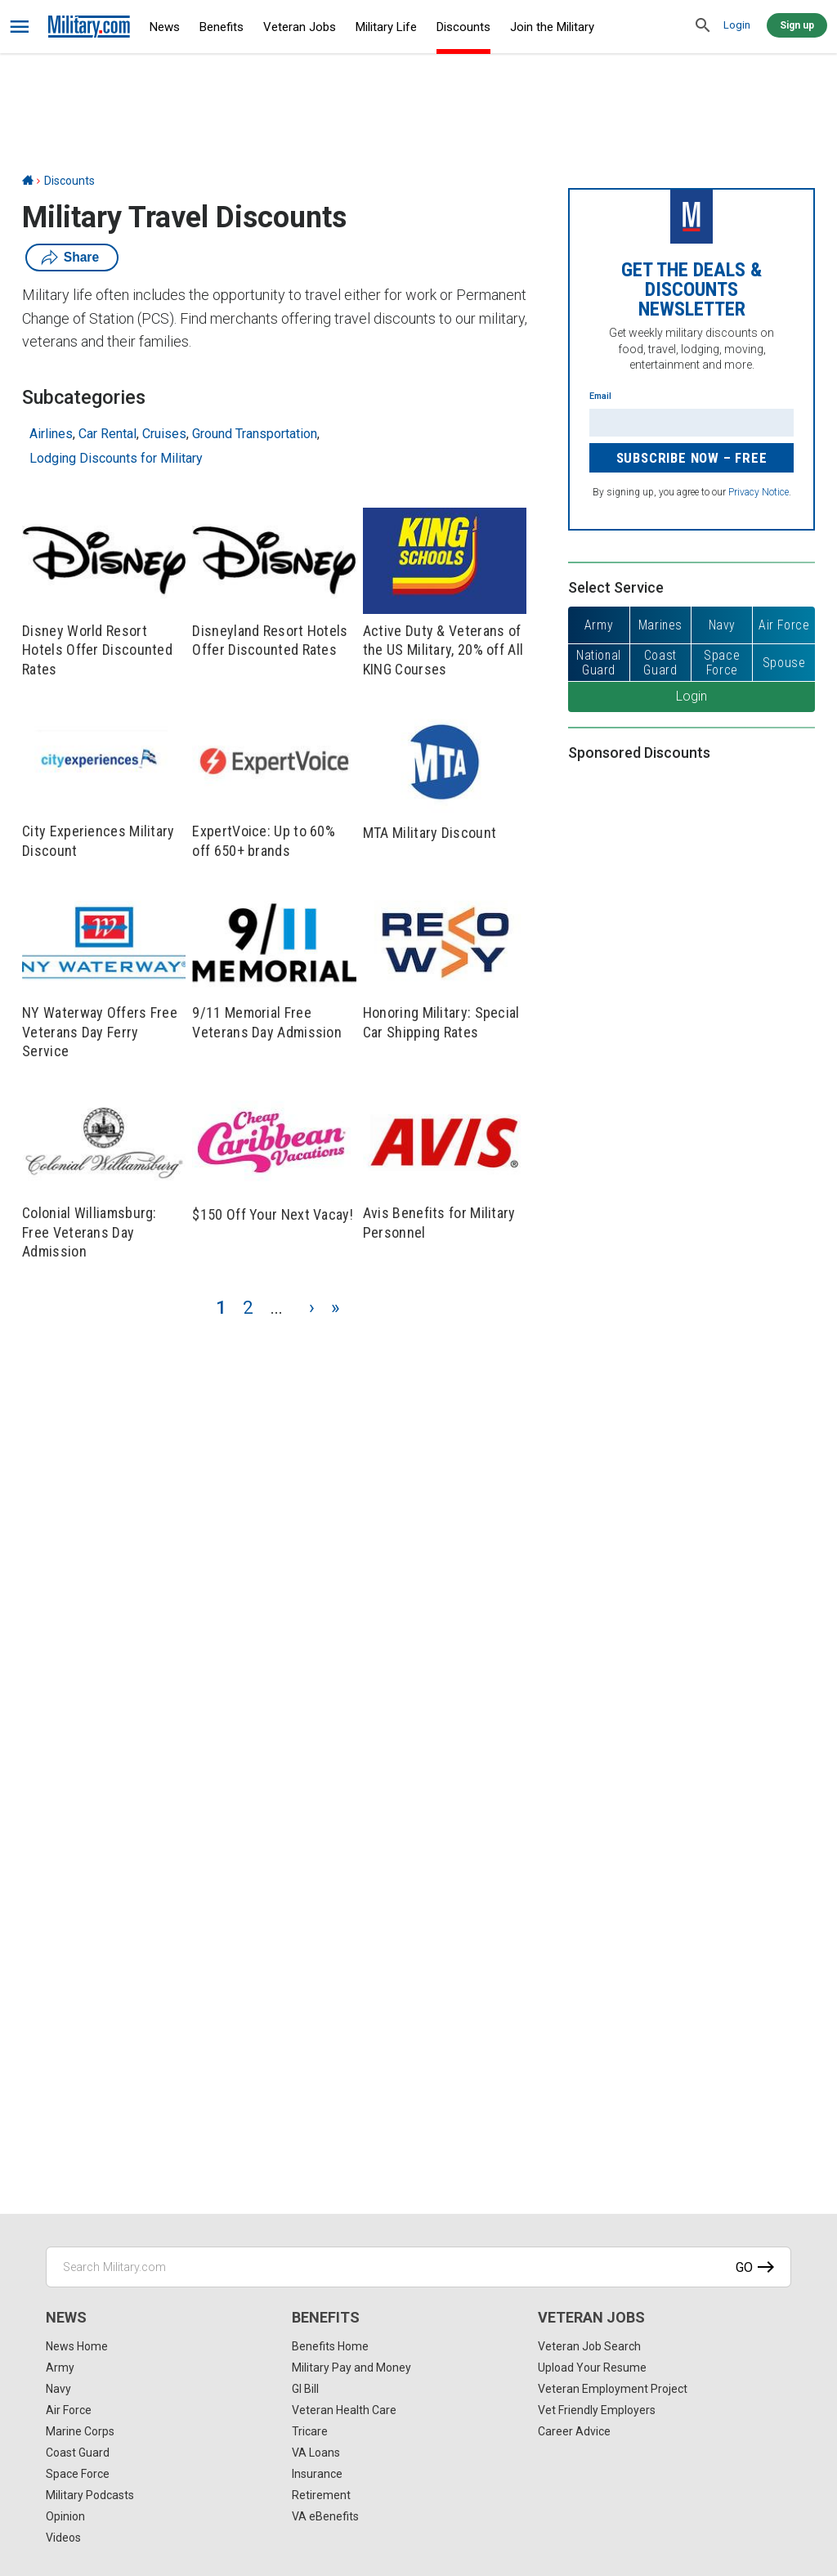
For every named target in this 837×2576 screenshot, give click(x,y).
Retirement (321, 2495)
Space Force (78, 2473)
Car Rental (107, 433)
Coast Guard (78, 2452)
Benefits (221, 27)
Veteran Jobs (299, 27)
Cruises (164, 433)
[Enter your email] (691, 423)
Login (736, 25)
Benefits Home (330, 2346)
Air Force (69, 2410)
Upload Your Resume (592, 2367)
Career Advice (574, 2431)
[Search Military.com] (418, 2267)
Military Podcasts (90, 2495)
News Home (77, 2346)
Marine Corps (80, 2431)
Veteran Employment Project (612, 2388)
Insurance (317, 2473)
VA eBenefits (325, 2516)
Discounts (463, 27)
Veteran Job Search (589, 2346)
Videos (63, 2537)
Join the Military (552, 27)
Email (600, 396)
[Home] (28, 180)
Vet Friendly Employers (597, 2410)
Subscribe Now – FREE (692, 458)
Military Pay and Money (351, 2367)
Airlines (51, 433)
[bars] (20, 27)
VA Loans (316, 2452)
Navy (58, 2388)
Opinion (65, 2516)
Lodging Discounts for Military (116, 458)
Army (60, 2367)
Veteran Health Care (344, 2410)
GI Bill (305, 2388)
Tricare (310, 2431)
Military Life (386, 27)
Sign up (797, 25)
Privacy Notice (758, 492)
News (165, 27)
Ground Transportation (254, 433)
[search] (703, 26)
